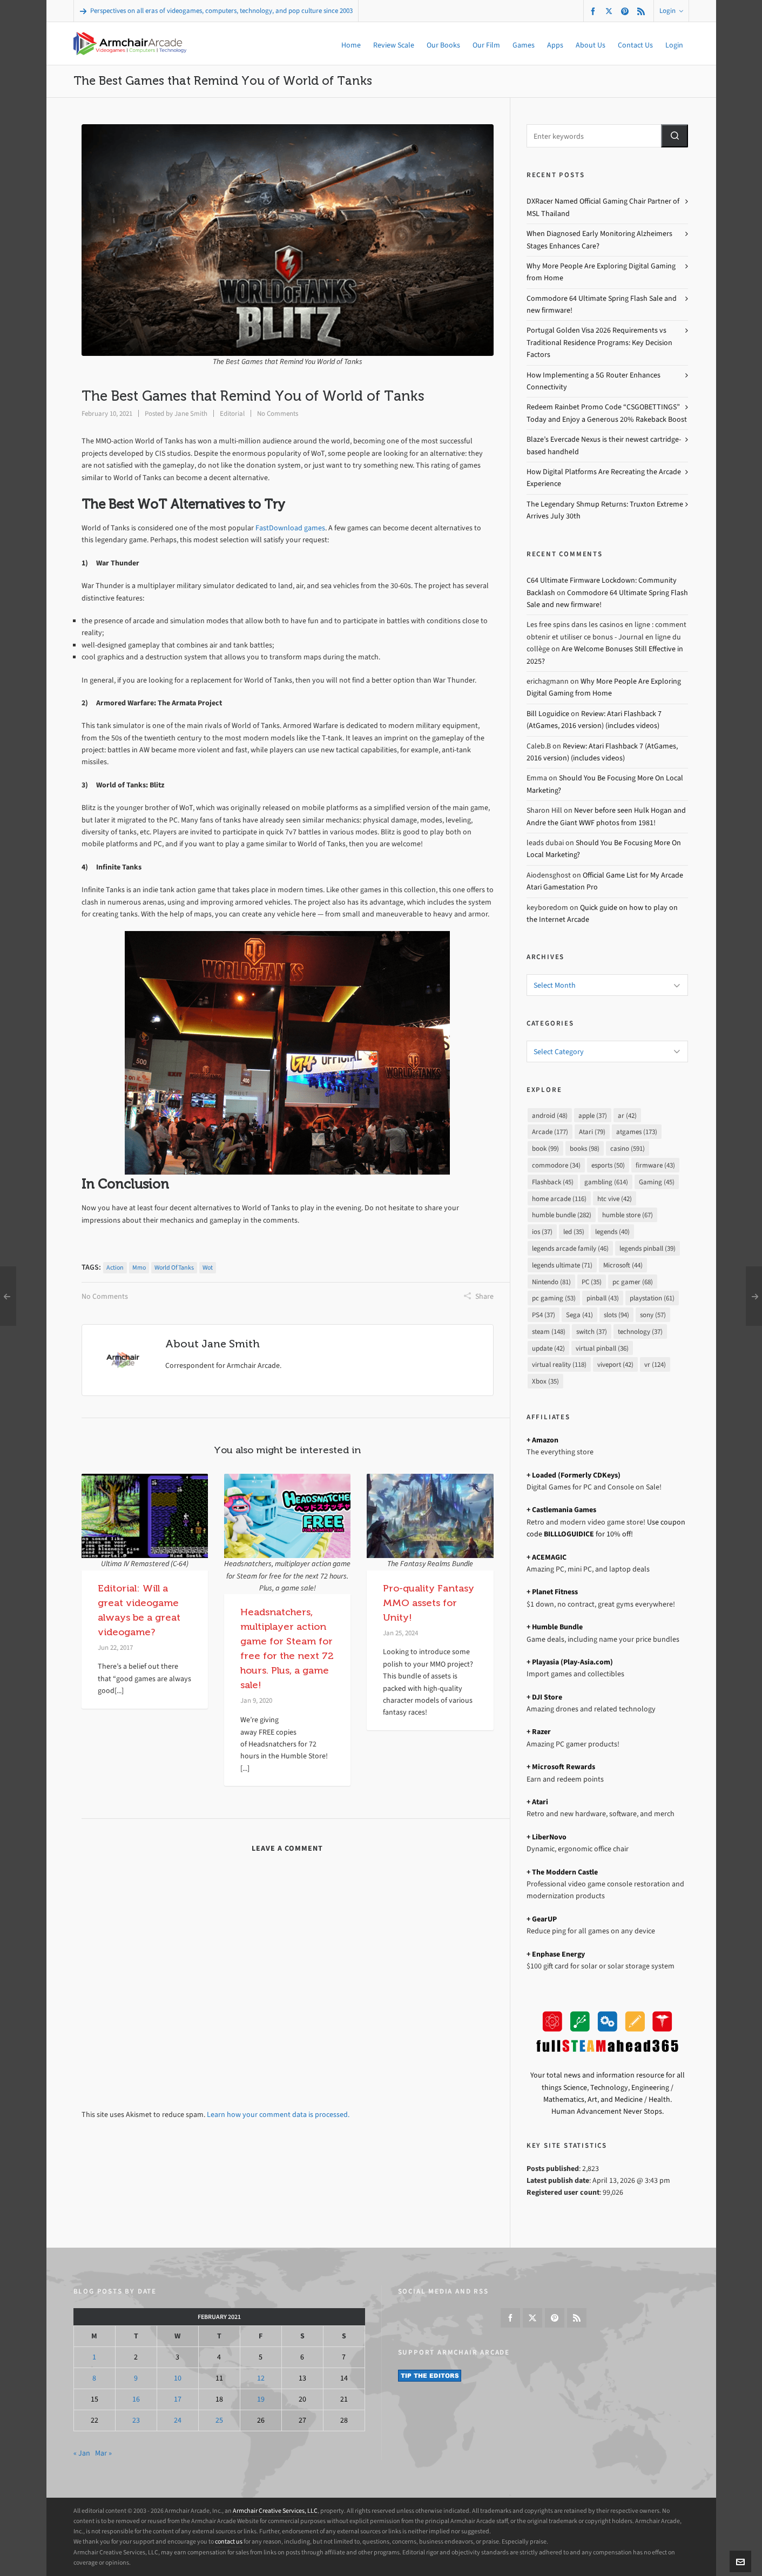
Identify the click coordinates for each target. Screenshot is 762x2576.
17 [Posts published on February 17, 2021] (177, 2399)
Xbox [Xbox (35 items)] (545, 1381)
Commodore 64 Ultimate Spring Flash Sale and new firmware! (602, 304)
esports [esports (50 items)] (608, 1165)
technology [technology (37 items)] (640, 1331)
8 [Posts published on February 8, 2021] (94, 2378)
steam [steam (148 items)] (548, 1331)
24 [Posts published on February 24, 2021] (177, 2420)
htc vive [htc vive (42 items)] (614, 1198)
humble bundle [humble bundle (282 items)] (561, 1214)
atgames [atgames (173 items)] (636, 1131)
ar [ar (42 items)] (627, 1115)
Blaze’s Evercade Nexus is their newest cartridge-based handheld (604, 445)
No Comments (277, 413)
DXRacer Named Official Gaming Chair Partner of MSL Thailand (603, 207)
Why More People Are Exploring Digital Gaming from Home (601, 272)
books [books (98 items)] (584, 1148)
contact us (228, 2541)
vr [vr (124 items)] (655, 1364)
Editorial (232, 413)
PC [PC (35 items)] (592, 1281)
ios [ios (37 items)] (542, 1231)
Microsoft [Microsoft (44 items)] (623, 1265)
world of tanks (174, 1267)
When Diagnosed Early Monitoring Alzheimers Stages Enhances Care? (599, 239)
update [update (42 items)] (548, 1348)
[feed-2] (642, 11)
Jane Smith (190, 413)
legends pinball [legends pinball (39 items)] (647, 1248)
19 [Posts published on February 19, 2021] (261, 2399)
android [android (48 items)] (550, 1115)
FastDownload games (290, 528)
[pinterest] (626, 11)
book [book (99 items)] (545, 1148)
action (115, 1267)
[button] (674, 135)
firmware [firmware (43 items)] (655, 1165)
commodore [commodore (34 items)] (556, 1165)
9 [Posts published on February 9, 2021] (136, 2378)
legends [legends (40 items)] (612, 1231)
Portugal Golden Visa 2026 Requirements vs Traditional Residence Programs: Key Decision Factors (599, 342)
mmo (139, 1267)
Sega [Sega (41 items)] (579, 1314)
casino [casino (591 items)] (627, 1148)
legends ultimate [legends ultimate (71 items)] (562, 1265)
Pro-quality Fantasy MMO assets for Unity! (428, 1603)
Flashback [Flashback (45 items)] (553, 1181)
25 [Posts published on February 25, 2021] (219, 2420)
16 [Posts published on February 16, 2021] (136, 2399)
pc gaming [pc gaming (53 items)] (554, 1298)
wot (208, 1267)
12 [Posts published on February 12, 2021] (261, 2378)
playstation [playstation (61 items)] (652, 1298)
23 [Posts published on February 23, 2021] (136, 2420)
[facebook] (594, 11)
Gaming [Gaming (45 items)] (657, 1181)
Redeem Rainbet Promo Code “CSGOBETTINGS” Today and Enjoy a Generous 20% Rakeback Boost (607, 413)
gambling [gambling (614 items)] (606, 1181)
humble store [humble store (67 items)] (627, 1214)
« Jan (81, 2453)
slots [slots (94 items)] (616, 1314)
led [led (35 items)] (573, 1231)
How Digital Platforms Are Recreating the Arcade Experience (604, 478)
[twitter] (610, 11)
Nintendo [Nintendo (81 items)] (551, 1281)
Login (671, 10)
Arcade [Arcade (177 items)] (550, 1131)
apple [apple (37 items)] (592, 1115)
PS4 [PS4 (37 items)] (543, 1314)
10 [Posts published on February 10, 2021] (177, 2378)
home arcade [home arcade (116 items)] (559, 1198)
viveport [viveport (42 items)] (615, 1364)
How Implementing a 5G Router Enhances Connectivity (593, 381)
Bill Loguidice (548, 714)
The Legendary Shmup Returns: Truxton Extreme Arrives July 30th (605, 510)
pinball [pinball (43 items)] (602, 1298)
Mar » (103, 2453)
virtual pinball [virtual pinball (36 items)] (602, 1348)
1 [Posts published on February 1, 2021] (94, 2357)
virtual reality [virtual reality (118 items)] (559, 1364)
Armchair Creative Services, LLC (275, 2510)
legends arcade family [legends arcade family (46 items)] (570, 1248)
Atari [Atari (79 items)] (592, 1131)
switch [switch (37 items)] (591, 1331)
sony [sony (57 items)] (653, 1314)
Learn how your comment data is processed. (278, 2114)
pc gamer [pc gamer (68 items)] (632, 1281)
